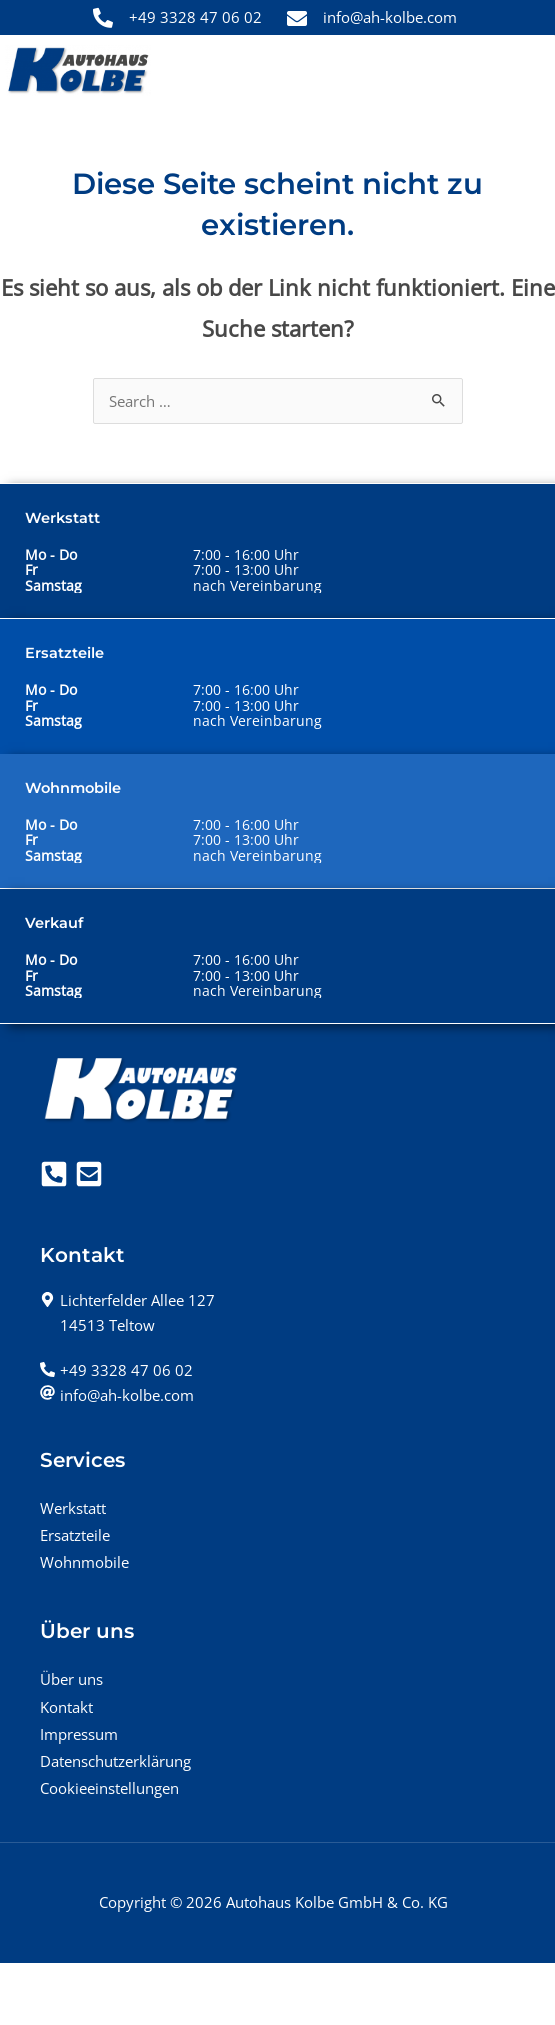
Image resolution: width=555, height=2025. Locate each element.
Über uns (71, 1679)
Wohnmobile (84, 1562)
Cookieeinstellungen (109, 1788)
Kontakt (66, 1707)
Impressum (79, 1734)
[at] (117, 1395)
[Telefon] (54, 1174)
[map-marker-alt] (127, 1300)
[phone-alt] (116, 1370)
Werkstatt (73, 1508)
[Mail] (89, 1174)
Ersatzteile (75, 1535)
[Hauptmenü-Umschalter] (521, 70)
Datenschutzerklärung (115, 1761)
